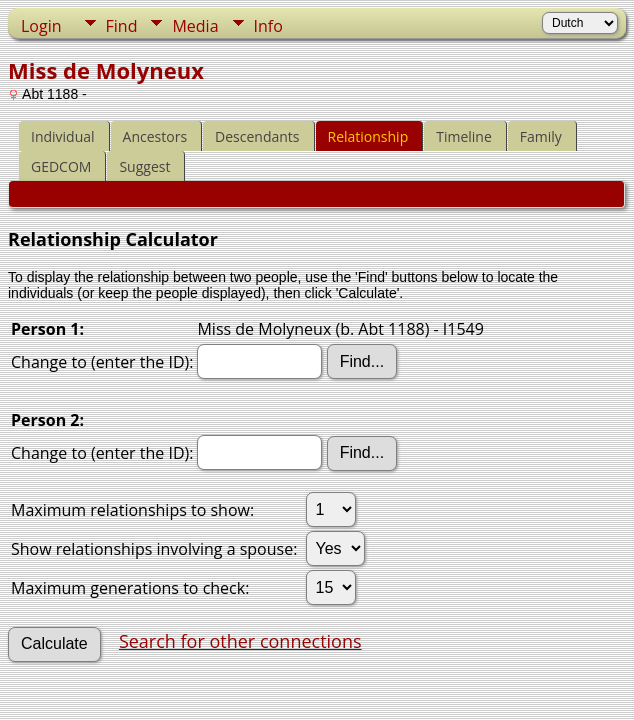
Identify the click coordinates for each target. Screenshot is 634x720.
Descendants (257, 136)
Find (122, 26)
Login (41, 26)
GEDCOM (61, 166)
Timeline (464, 136)
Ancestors (155, 136)
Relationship (368, 136)
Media (195, 26)
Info (268, 26)
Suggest (144, 166)
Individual (63, 136)
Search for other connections (240, 641)
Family (541, 136)
